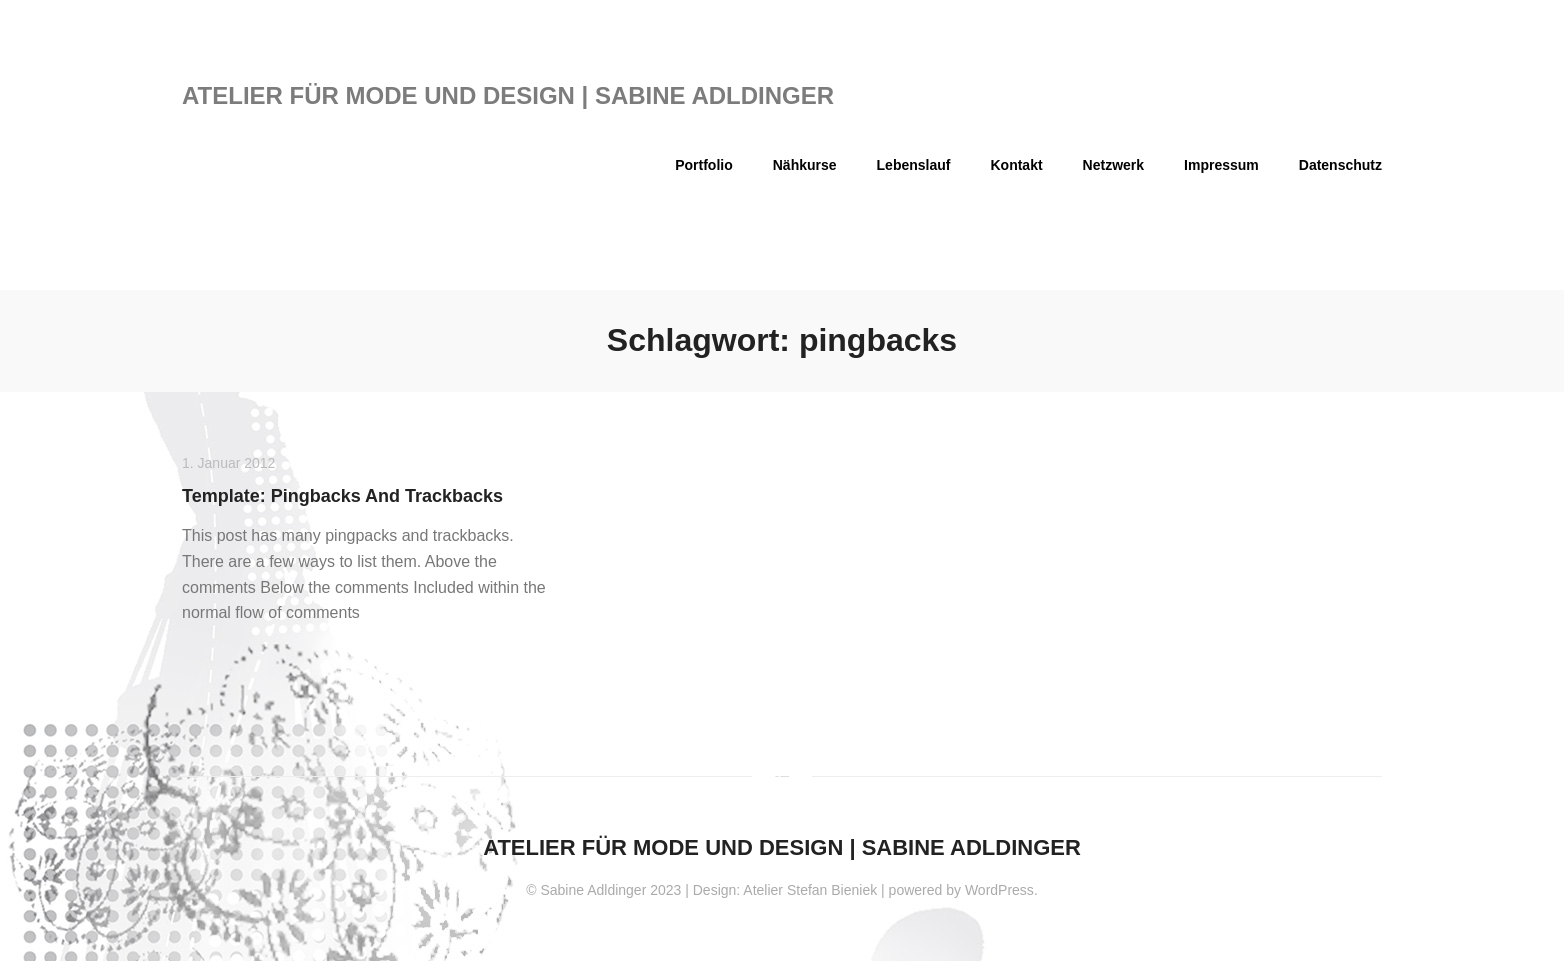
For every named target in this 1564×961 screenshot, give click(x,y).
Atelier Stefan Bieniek (810, 890)
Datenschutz (1340, 165)
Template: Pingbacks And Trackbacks (342, 496)
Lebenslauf (914, 165)
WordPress (999, 890)
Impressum (1221, 165)
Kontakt (1016, 165)
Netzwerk (1113, 165)
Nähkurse (805, 165)
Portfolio (704, 165)
